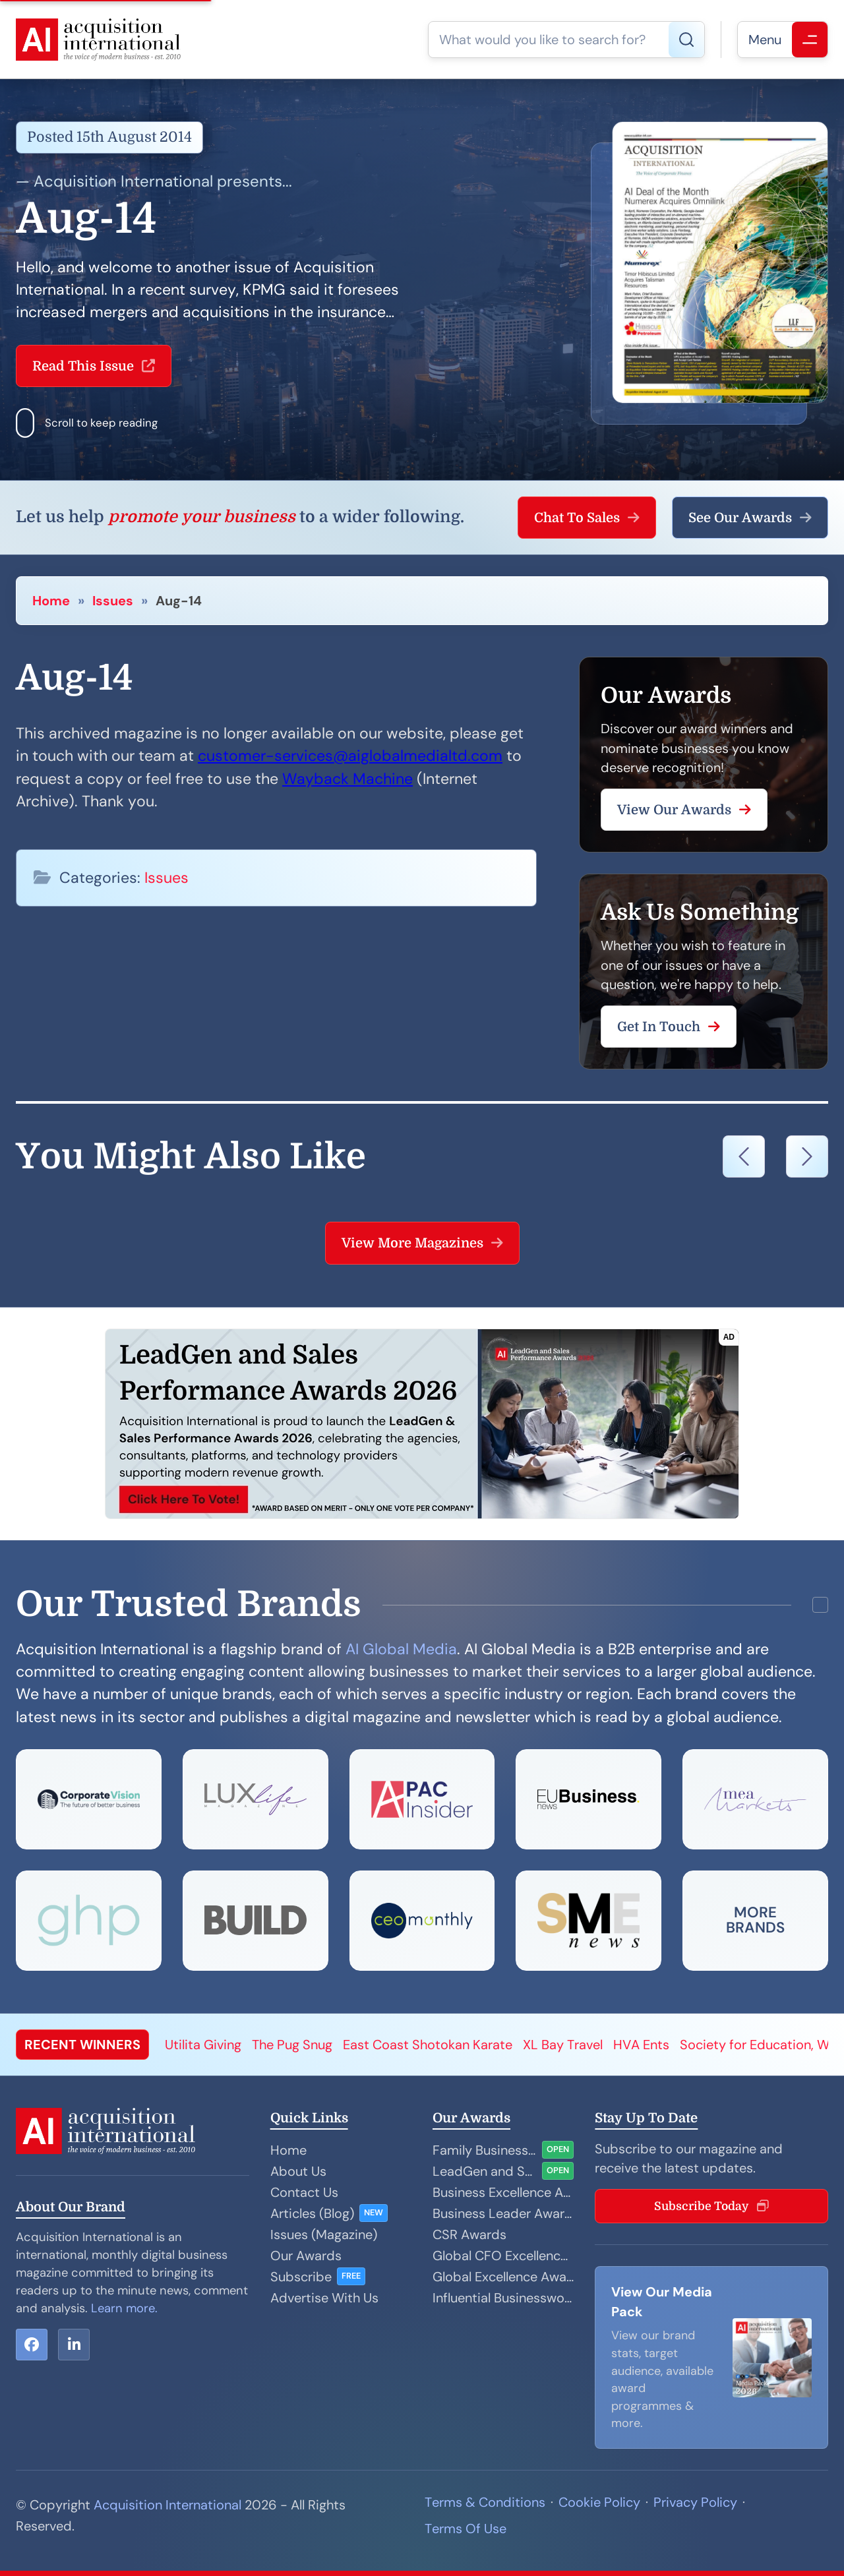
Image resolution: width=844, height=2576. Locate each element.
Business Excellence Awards (503, 2192)
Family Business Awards (485, 2150)
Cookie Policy (599, 2502)
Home (51, 600)
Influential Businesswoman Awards (503, 2297)
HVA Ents (641, 2044)
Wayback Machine (347, 779)
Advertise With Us (324, 2297)
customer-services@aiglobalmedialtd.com (350, 755)
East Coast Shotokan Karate (427, 2044)
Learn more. (124, 2308)
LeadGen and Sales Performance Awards (485, 2171)
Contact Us (304, 2192)
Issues (112, 600)
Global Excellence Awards (503, 2276)
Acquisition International (167, 2504)
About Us (298, 2171)
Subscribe (301, 2276)
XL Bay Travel (563, 2044)
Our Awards (306, 2255)
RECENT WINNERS (82, 2044)
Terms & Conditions (485, 2502)
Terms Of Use (465, 2528)
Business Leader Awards (503, 2213)
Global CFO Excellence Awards (503, 2255)
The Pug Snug (292, 2044)
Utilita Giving (203, 2044)
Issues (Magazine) (323, 2234)
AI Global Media (401, 1649)
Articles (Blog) (312, 2213)
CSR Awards (469, 2234)
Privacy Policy (695, 2502)
